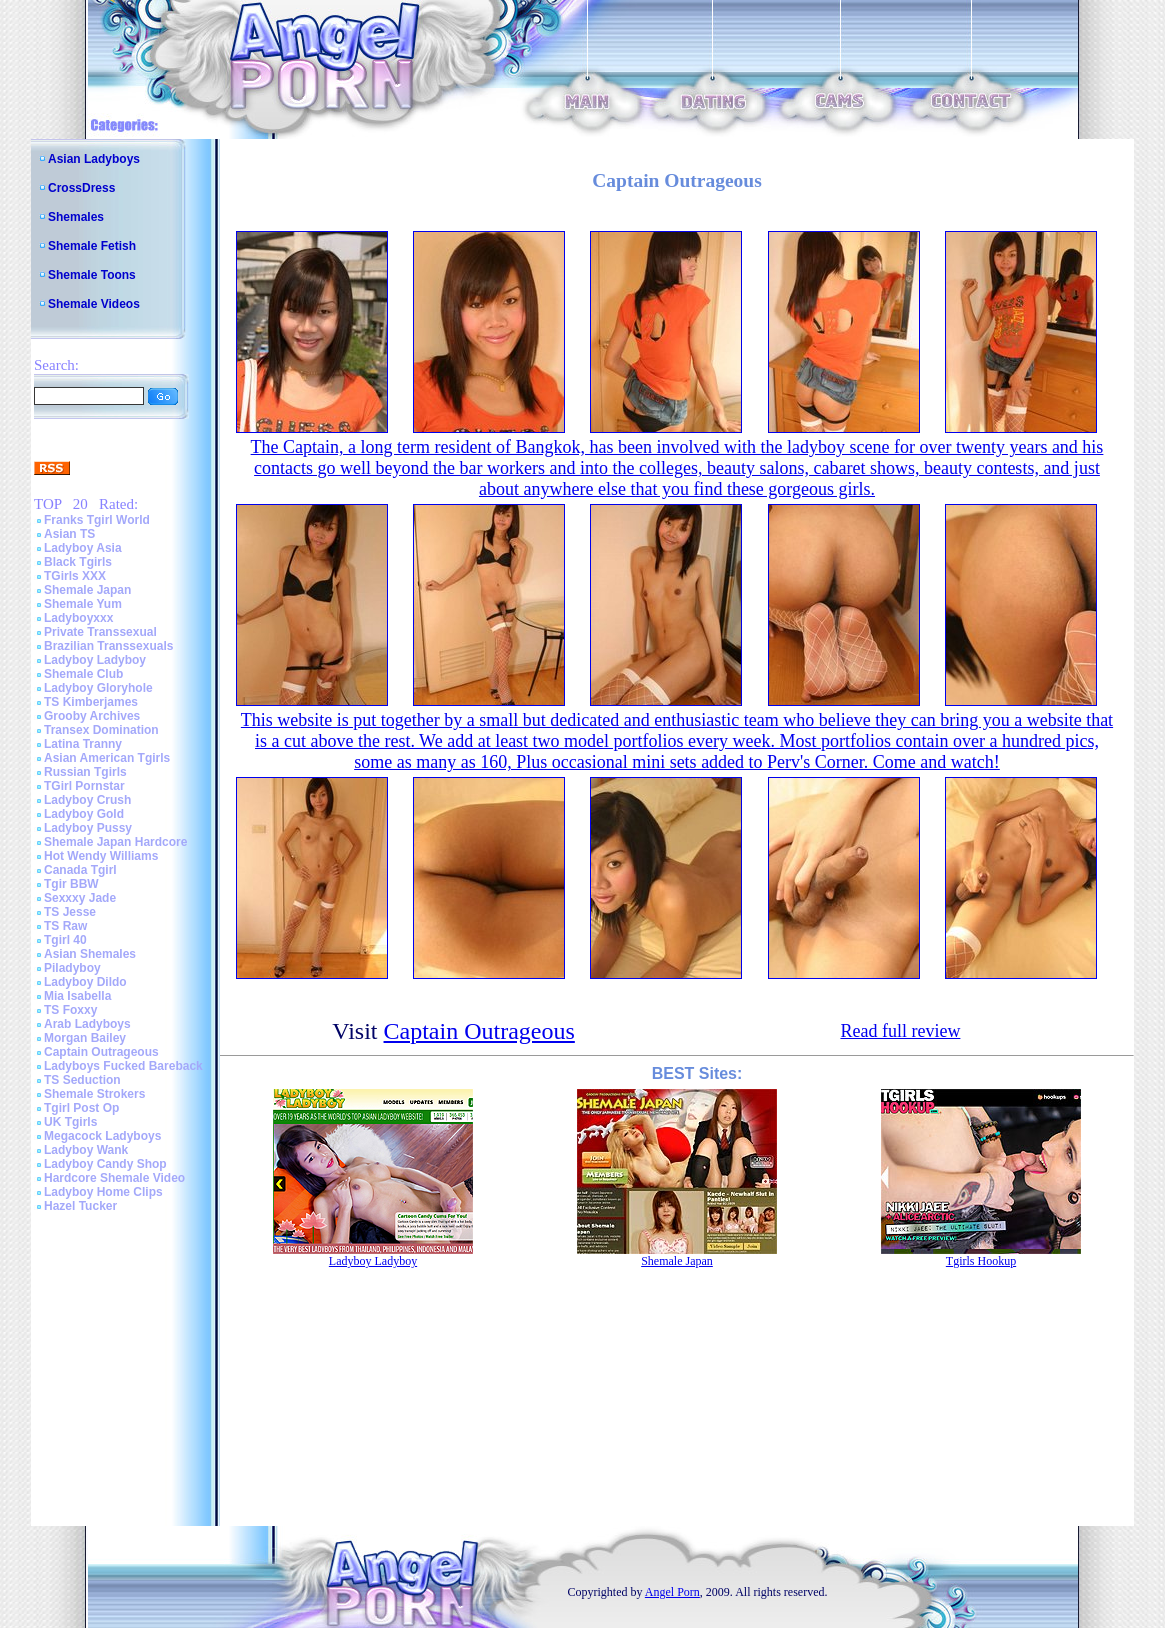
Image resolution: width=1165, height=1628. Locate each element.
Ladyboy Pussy (88, 828)
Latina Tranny (83, 744)
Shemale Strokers (94, 1094)
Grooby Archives (92, 716)
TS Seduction (82, 1080)
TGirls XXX (75, 576)
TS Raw (65, 926)
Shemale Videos (94, 304)
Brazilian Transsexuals (108, 646)
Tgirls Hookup (981, 1261)
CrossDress (81, 188)
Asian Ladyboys (94, 159)
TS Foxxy (70, 1010)
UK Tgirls (70, 1122)
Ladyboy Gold (84, 814)
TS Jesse (70, 912)
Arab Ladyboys (87, 1024)
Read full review (900, 1031)
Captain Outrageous (101, 1052)
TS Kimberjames (91, 702)
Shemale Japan (87, 590)
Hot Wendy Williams (101, 856)
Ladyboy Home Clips (103, 1192)
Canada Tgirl (80, 870)
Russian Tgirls (85, 772)
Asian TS (69, 534)
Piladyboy (72, 968)
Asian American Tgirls (107, 758)
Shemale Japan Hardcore (115, 842)
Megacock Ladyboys (102, 1136)
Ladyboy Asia (83, 548)
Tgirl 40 (65, 940)
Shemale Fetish (92, 246)
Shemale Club (83, 674)
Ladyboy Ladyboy (95, 660)
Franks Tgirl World (97, 520)
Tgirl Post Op (81, 1108)
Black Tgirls (78, 562)
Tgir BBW (71, 884)
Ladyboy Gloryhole (98, 688)
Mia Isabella (77, 996)
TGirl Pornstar (84, 786)
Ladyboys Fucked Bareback (123, 1066)
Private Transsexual (100, 632)
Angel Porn (672, 1592)
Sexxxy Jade (80, 898)
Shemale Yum (83, 604)
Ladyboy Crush (87, 800)
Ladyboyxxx (78, 618)
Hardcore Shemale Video (114, 1178)
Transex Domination (101, 730)
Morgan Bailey (85, 1038)
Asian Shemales (90, 954)
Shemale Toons (92, 275)
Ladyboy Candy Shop (105, 1164)
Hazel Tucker (80, 1206)
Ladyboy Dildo (85, 982)
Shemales (76, 217)
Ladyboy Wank (86, 1150)
